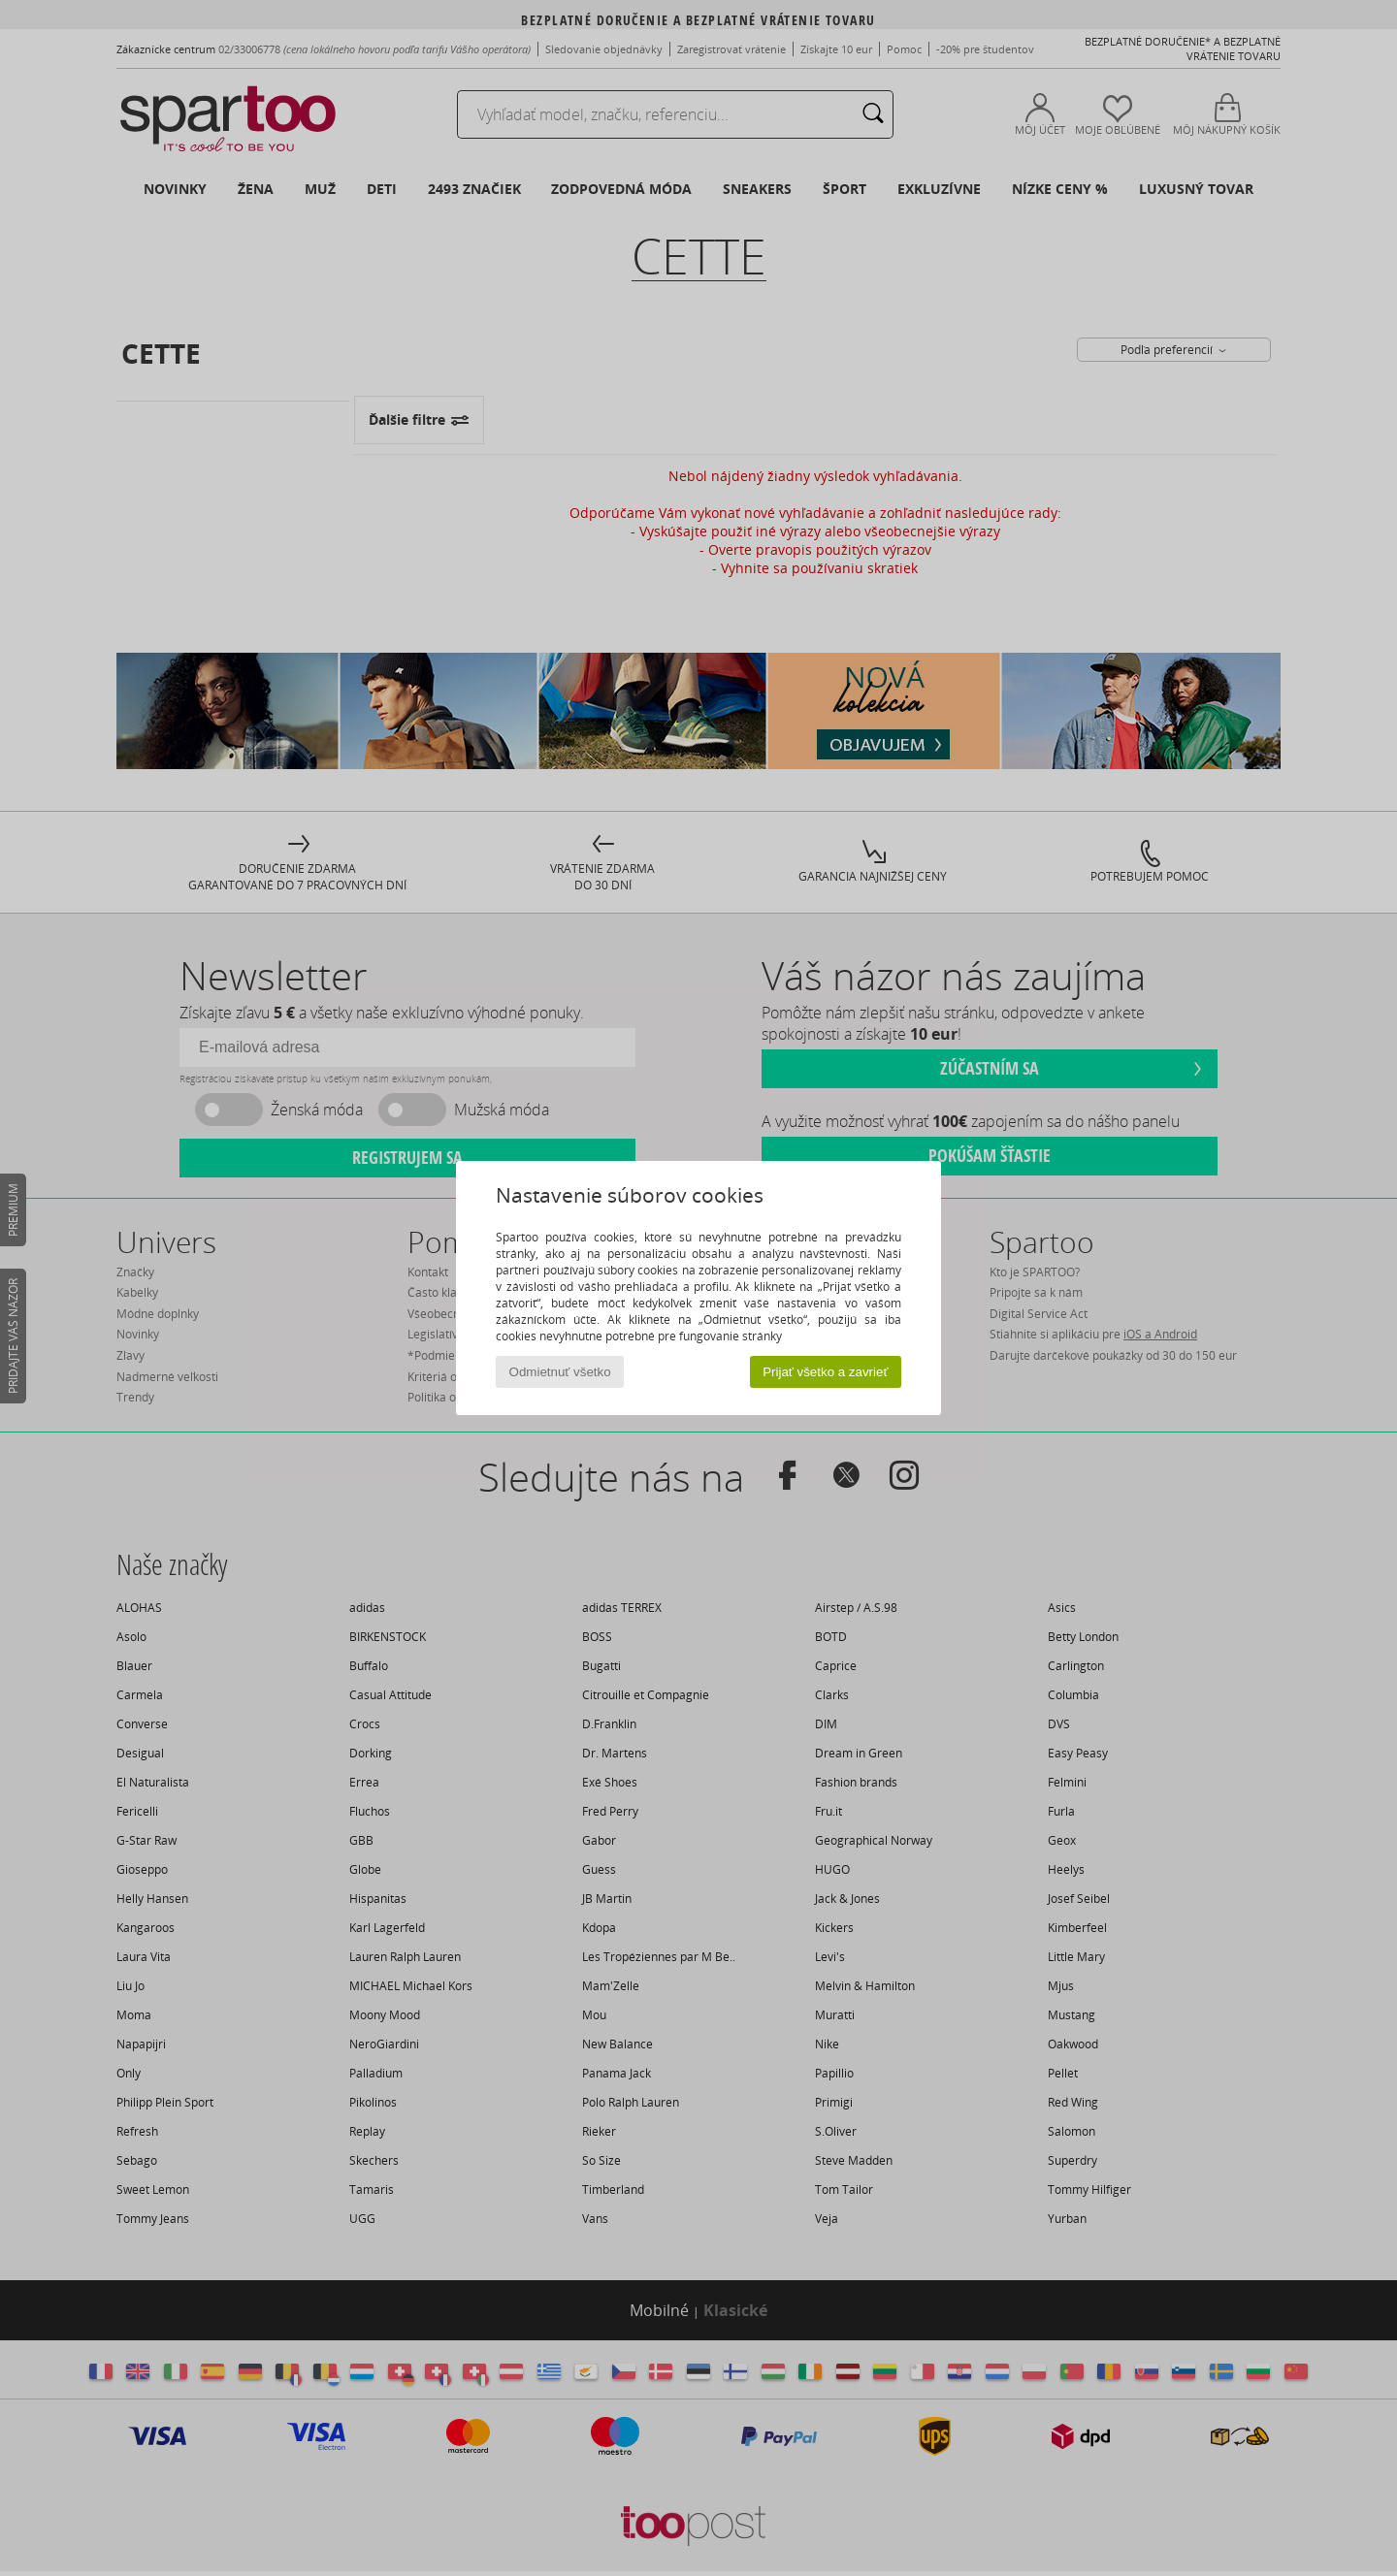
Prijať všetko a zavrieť (825, 1372)
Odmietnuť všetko (560, 1372)
